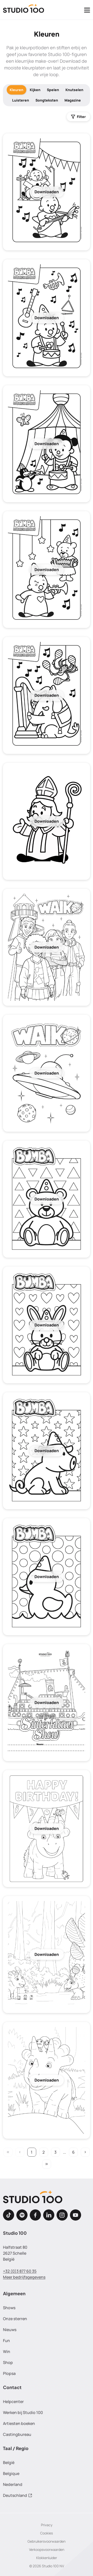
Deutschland (17, 2495)
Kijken (35, 89)
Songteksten (46, 100)
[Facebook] (35, 2215)
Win (6, 2351)
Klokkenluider (46, 2557)
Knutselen (74, 89)
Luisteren (20, 100)
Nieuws (9, 2329)
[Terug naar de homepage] (23, 10)
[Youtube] (75, 2215)
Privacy (46, 2524)
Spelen (53, 89)
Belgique (11, 2473)
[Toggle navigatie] (87, 10)
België (8, 2462)
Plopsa (9, 2373)
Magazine (72, 100)
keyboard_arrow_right (85, 2152)
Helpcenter (13, 2401)
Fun (6, 2340)
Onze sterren (15, 2318)
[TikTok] (8, 2215)
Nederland (12, 2484)
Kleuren (16, 89)
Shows (9, 2307)
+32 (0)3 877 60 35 (19, 2271)
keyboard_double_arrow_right (47, 2164)
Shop (8, 2362)
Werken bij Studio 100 (23, 2412)
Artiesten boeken (19, 2423)
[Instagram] (62, 2215)
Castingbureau (17, 2434)
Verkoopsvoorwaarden (46, 2549)
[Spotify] (22, 2215)
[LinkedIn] (48, 2215)
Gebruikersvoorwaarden (46, 2541)
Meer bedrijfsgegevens (24, 2277)
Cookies (46, 2533)
